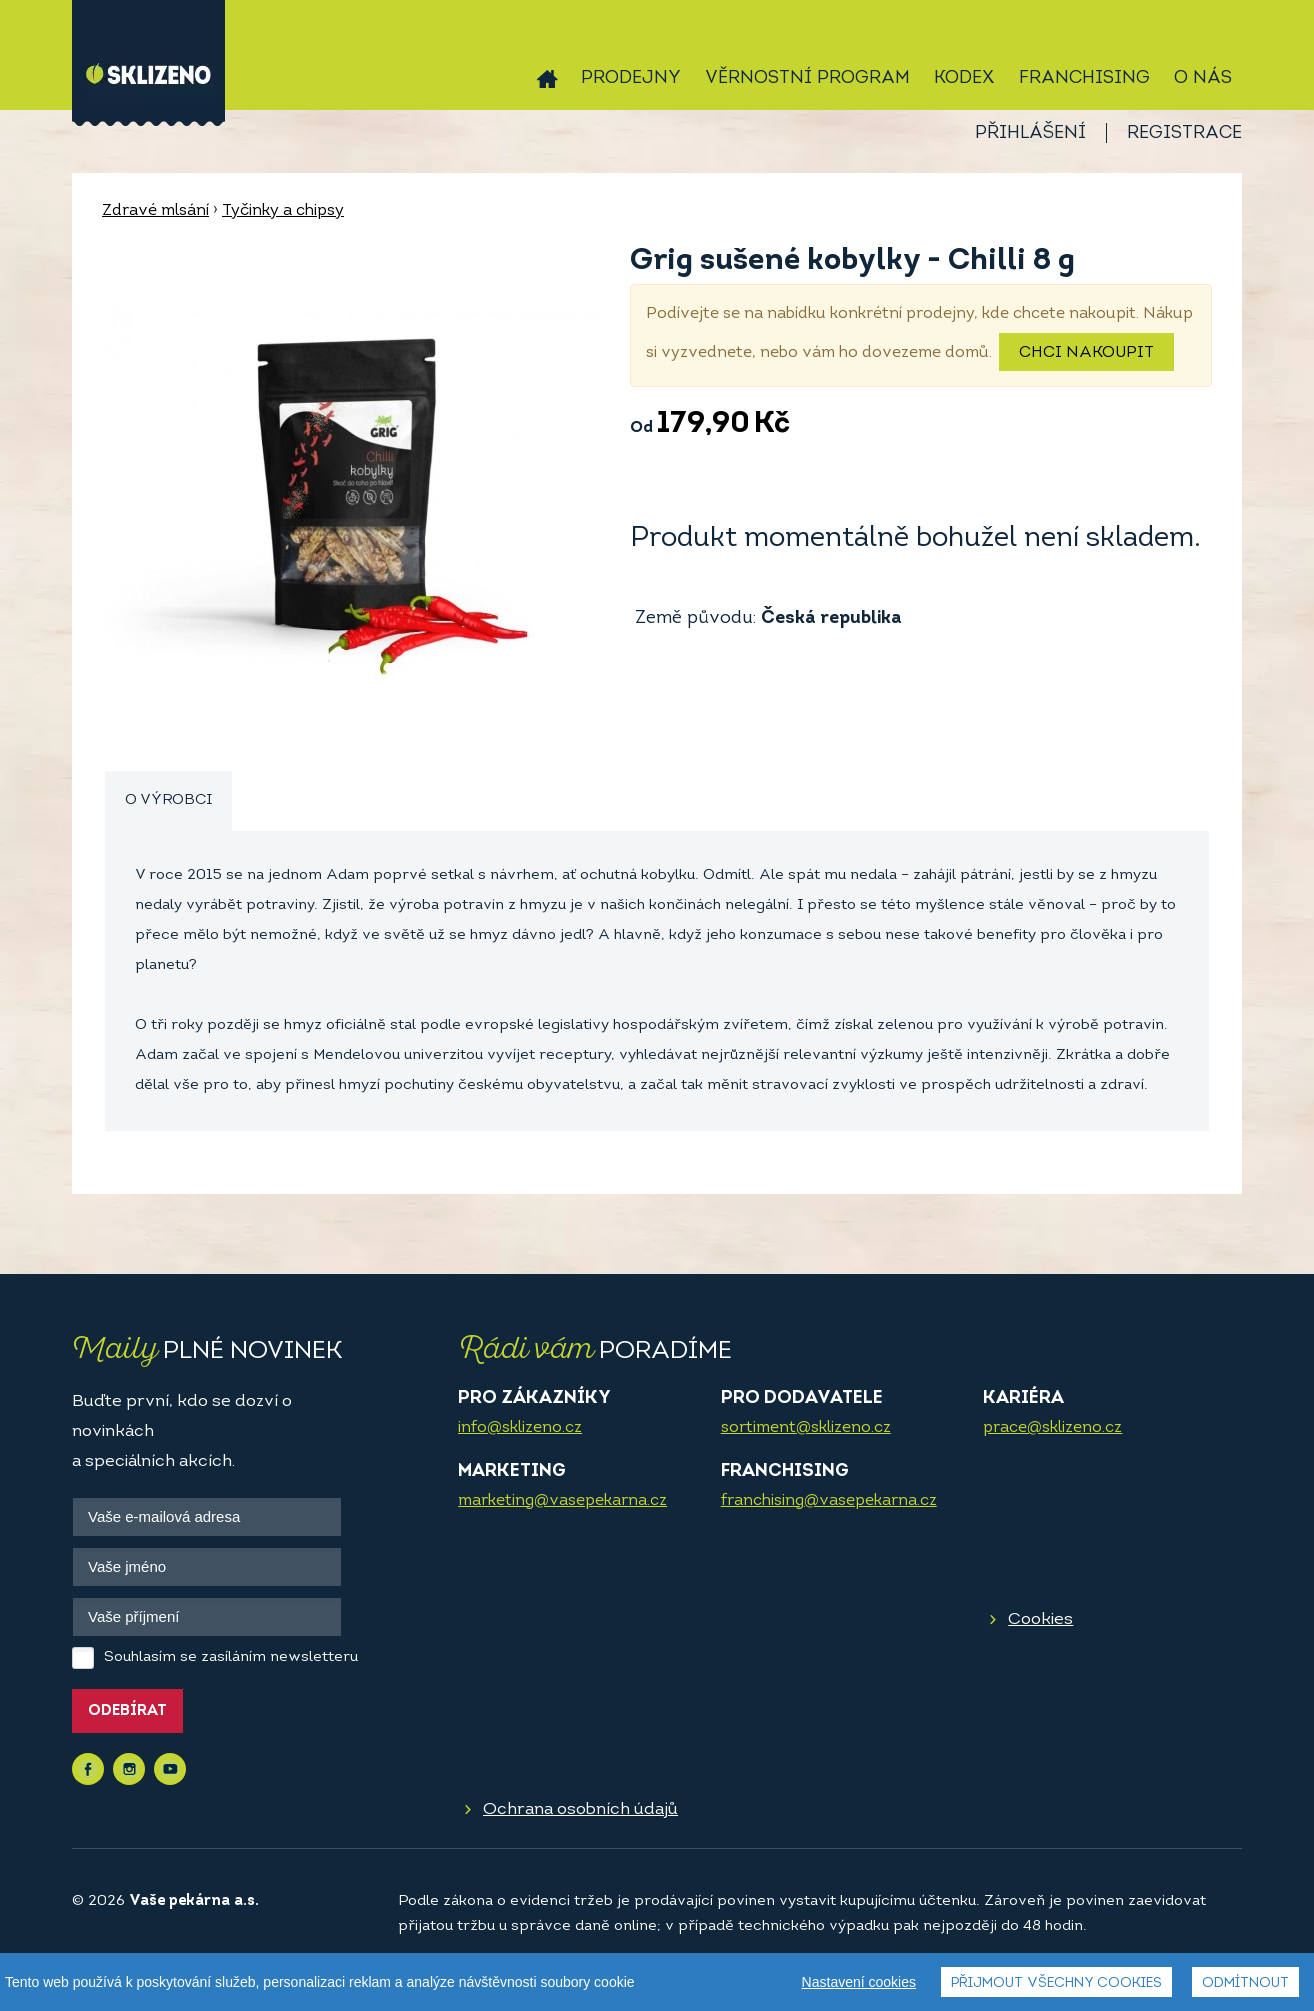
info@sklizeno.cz (520, 1428)
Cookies (1040, 1619)
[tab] (168, 801)
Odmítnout (1245, 1983)
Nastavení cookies (859, 1982)
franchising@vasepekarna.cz (829, 1501)
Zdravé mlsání (155, 211)
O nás (1203, 78)
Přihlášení (1030, 133)
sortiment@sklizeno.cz (806, 1428)
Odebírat (127, 1711)
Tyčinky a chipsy (283, 211)
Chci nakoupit (1086, 353)
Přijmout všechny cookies (1056, 1983)
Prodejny (631, 78)
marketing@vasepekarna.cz (562, 1501)
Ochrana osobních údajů (580, 1809)
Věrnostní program (807, 78)
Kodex (964, 78)
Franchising (1084, 78)
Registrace (1184, 133)
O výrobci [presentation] (168, 800)
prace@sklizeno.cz (1052, 1428)
